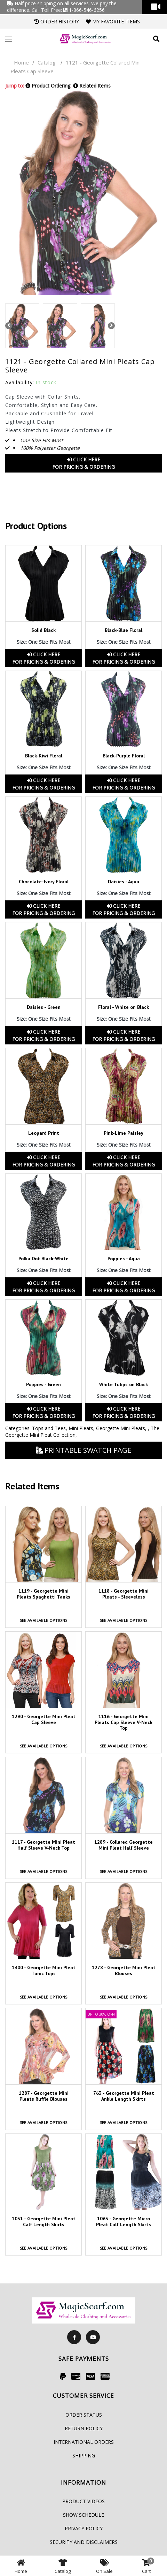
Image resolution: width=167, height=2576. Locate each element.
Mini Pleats (81, 1428)
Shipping (83, 2455)
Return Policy (84, 2428)
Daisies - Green (44, 1007)
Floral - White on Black (123, 1007)
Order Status (83, 2414)
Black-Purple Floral (124, 756)
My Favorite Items (113, 21)
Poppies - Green (43, 1384)
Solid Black (43, 630)
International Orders (84, 2442)
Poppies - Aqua (124, 1258)
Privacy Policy (84, 2528)
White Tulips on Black (123, 1384)
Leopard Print (43, 1133)
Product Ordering (47, 85)
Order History (56, 21)
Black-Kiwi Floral (43, 756)
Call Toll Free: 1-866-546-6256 (68, 10)
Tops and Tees (49, 1428)
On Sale (104, 2566)
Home (21, 62)
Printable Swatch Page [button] (83, 1450)
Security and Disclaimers (84, 2542)
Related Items (92, 85)
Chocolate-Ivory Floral (44, 881)
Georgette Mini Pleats (120, 1428)
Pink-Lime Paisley (123, 1133)
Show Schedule (83, 2514)
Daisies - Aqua (123, 881)
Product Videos (83, 2501)
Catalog (47, 62)
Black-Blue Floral (123, 630)
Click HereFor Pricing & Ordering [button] (83, 463)
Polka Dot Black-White (43, 1258)
